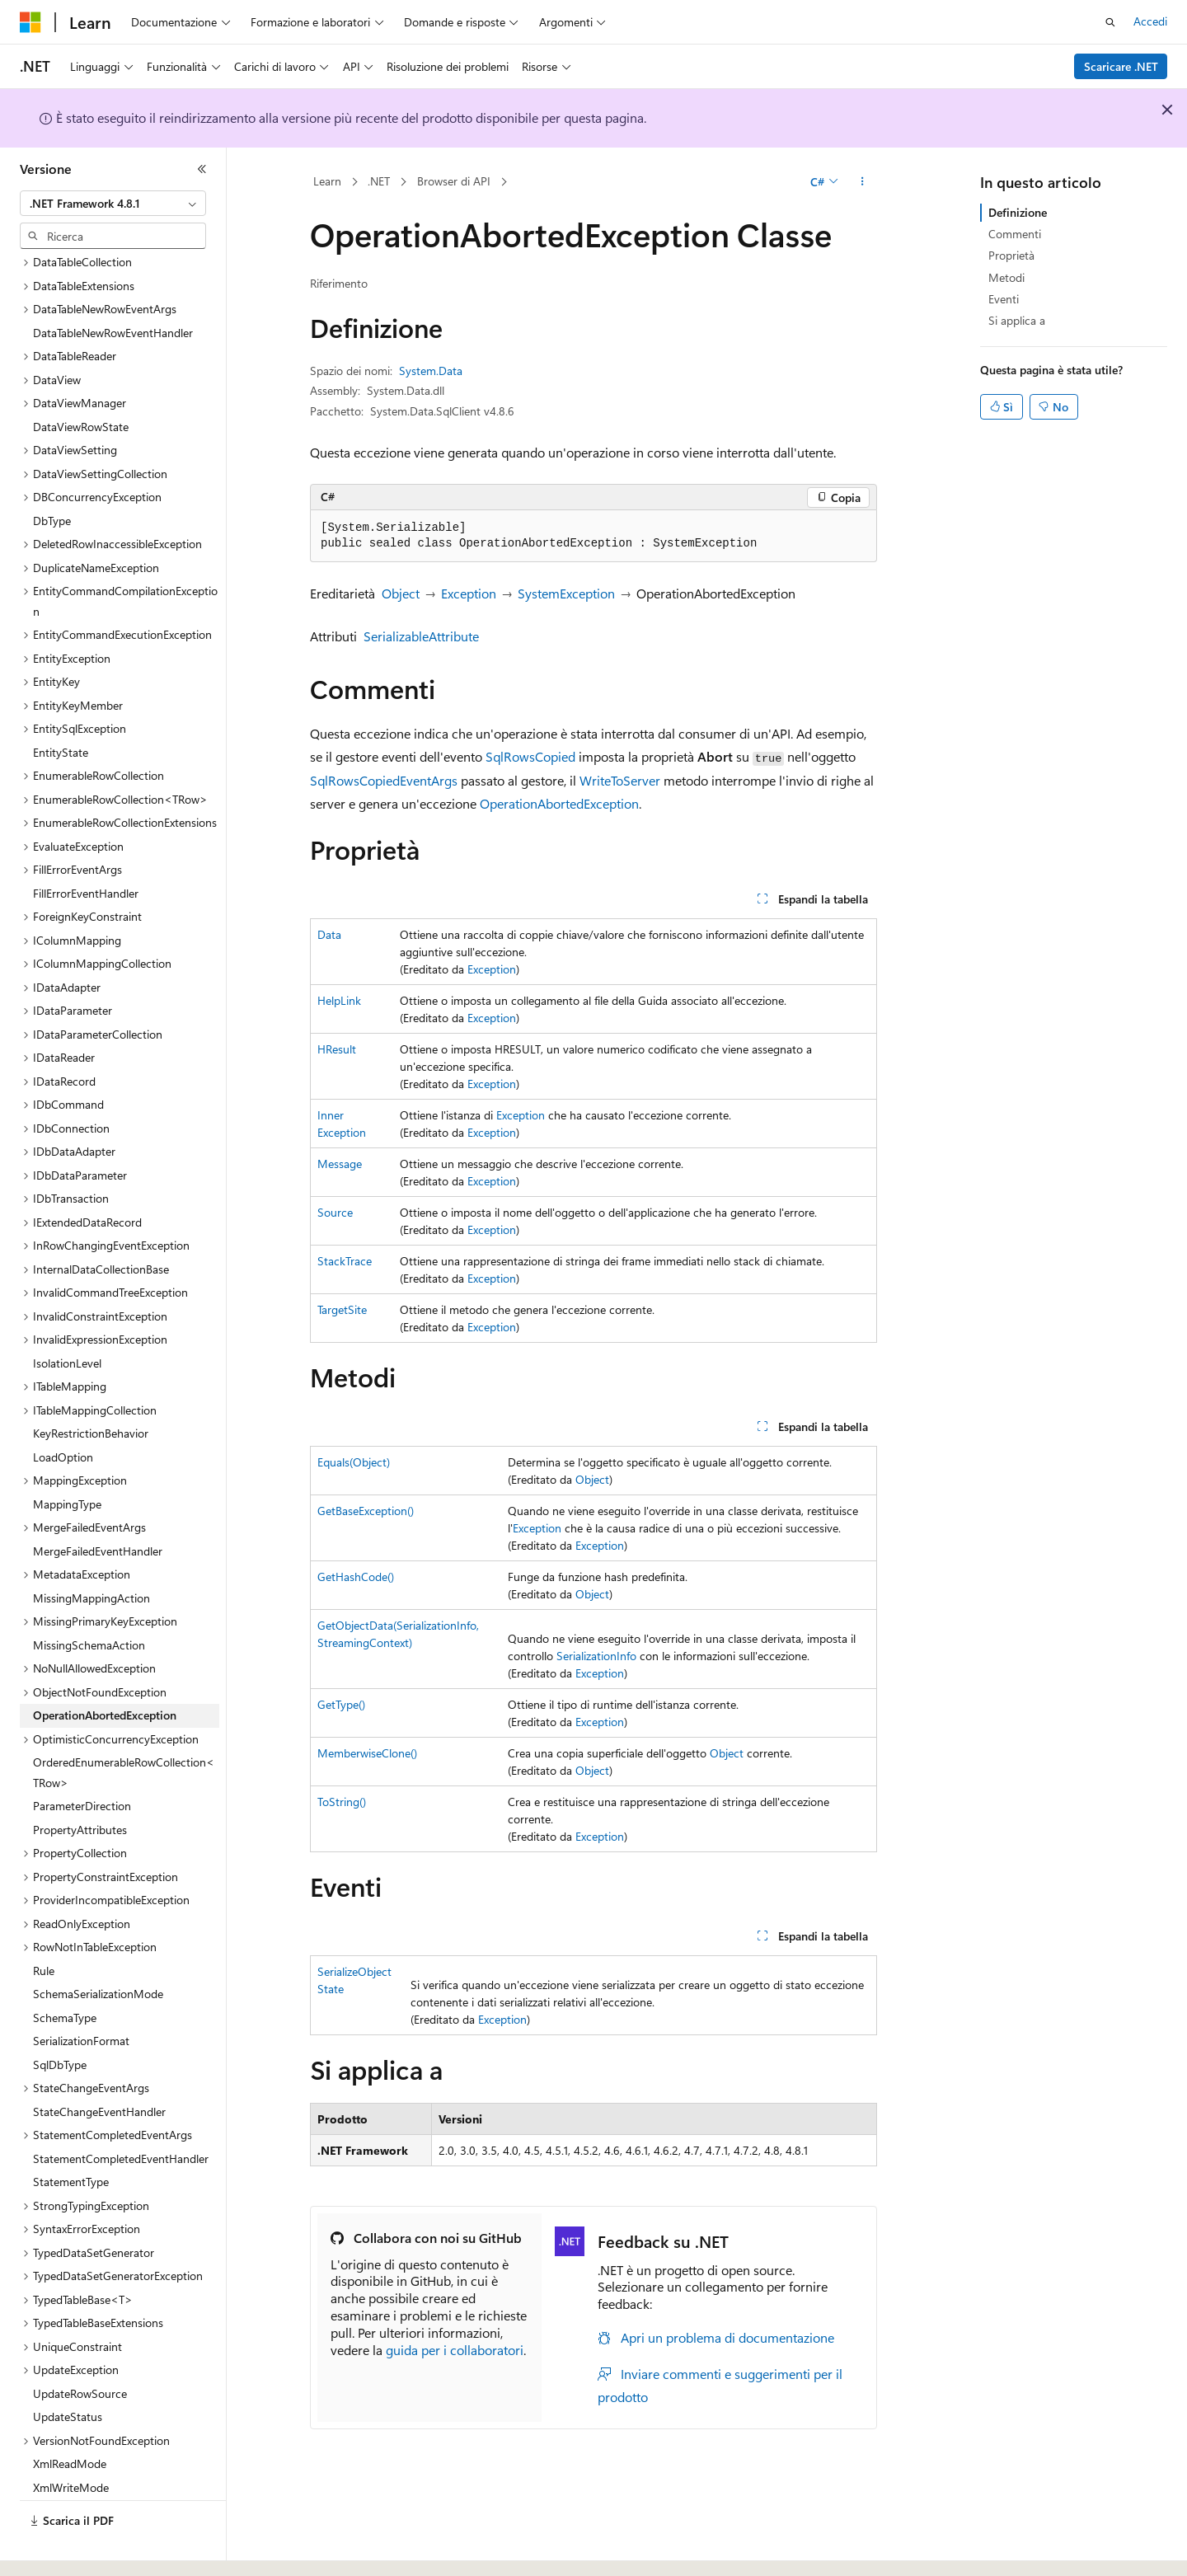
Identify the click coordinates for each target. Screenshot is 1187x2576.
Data (329, 934)
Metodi (1006, 277)
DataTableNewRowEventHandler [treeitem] (113, 287)
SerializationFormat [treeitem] (81, 1995)
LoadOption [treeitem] (63, 1411)
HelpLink (339, 1000)
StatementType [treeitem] (71, 2136)
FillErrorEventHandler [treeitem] (85, 848)
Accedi (1150, 21)
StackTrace (344, 1261)
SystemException (566, 593)
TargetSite (342, 1309)
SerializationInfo (596, 1655)
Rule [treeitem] (43, 1925)
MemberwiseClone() (367, 1753)
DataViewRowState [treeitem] (81, 381)
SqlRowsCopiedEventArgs (383, 780)
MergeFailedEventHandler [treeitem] (97, 1505)
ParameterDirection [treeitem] (82, 1760)
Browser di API (453, 181)
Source (335, 1212)
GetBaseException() (365, 1510)
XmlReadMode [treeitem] (69, 2418)
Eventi (1003, 299)
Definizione (1017, 212)
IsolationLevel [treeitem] (67, 1318)
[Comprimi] (202, 169)
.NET (379, 181)
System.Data (430, 370)
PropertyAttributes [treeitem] (80, 1784)
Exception (468, 593)
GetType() (341, 1704)
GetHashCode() (355, 1576)
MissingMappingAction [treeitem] (91, 1552)
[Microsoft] (30, 22)
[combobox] (113, 203)
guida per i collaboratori (454, 2349)
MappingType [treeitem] (67, 1458)
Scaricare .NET (1121, 66)
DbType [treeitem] (52, 475)
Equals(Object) (353, 1462)
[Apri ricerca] (1110, 22)
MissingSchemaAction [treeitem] (89, 1599)
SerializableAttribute (421, 636)
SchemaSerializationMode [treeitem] (98, 1948)
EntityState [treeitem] (60, 707)
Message (339, 1163)
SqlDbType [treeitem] (60, 2019)
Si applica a (1016, 320)
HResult (336, 1049)
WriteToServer (619, 780)
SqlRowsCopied (530, 756)
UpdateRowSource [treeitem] (80, 2348)
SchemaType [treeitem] (64, 1972)
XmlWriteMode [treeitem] (71, 2442)
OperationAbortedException (559, 803)
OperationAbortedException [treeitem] (104, 1669)
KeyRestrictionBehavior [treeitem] (90, 1388)
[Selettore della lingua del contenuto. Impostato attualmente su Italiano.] (55, 2549)
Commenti (1014, 234)
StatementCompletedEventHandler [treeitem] (121, 2113)
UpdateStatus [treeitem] (67, 2371)
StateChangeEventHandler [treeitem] (99, 2066)
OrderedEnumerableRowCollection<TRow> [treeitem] (123, 1727)
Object (401, 593)
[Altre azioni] (862, 182)
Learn (327, 181)
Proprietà (1011, 255)
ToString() (341, 1801)
